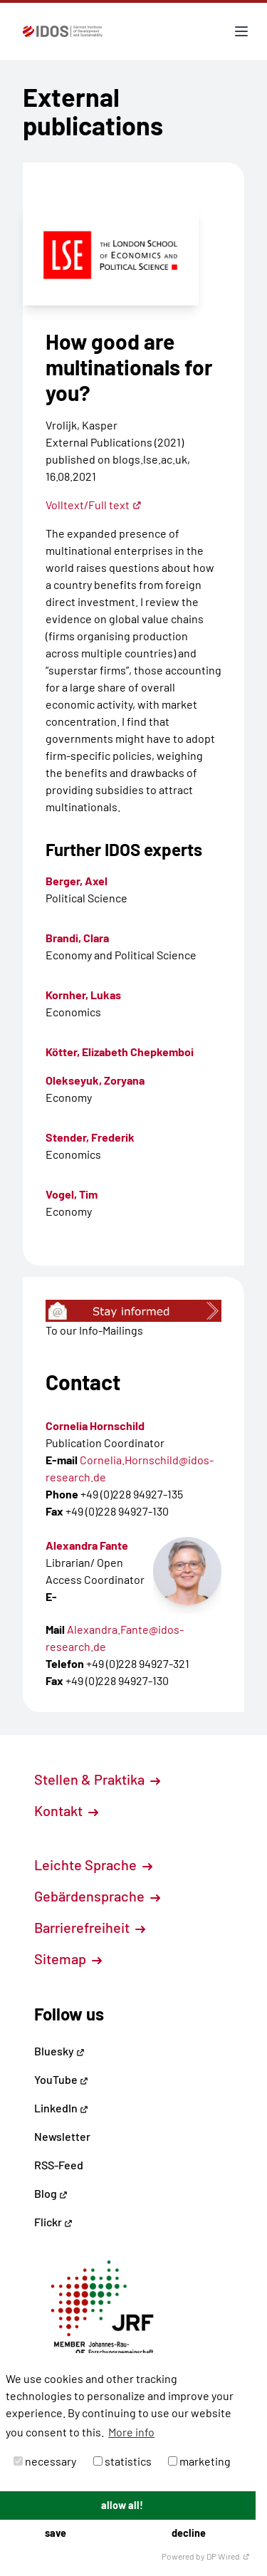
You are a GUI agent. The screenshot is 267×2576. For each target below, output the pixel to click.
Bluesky (59, 2051)
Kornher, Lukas (83, 994)
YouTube (61, 2079)
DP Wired (228, 2556)
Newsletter (62, 2136)
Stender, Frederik (90, 1137)
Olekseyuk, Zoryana (95, 1080)
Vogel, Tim (72, 1194)
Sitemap (68, 1958)
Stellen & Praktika (97, 1779)
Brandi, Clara (77, 937)
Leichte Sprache (93, 1864)
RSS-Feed (58, 2164)
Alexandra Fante (87, 1545)
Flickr (53, 2221)
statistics (122, 2461)
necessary (45, 2461)
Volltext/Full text (94, 504)
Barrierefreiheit (89, 1927)
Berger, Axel (77, 880)
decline (189, 2533)
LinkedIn (61, 2107)
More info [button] (131, 2432)
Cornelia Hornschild (95, 1425)
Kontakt (66, 1810)
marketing (199, 2461)
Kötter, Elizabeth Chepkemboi (120, 1051)
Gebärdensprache (97, 1895)
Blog (51, 2193)
